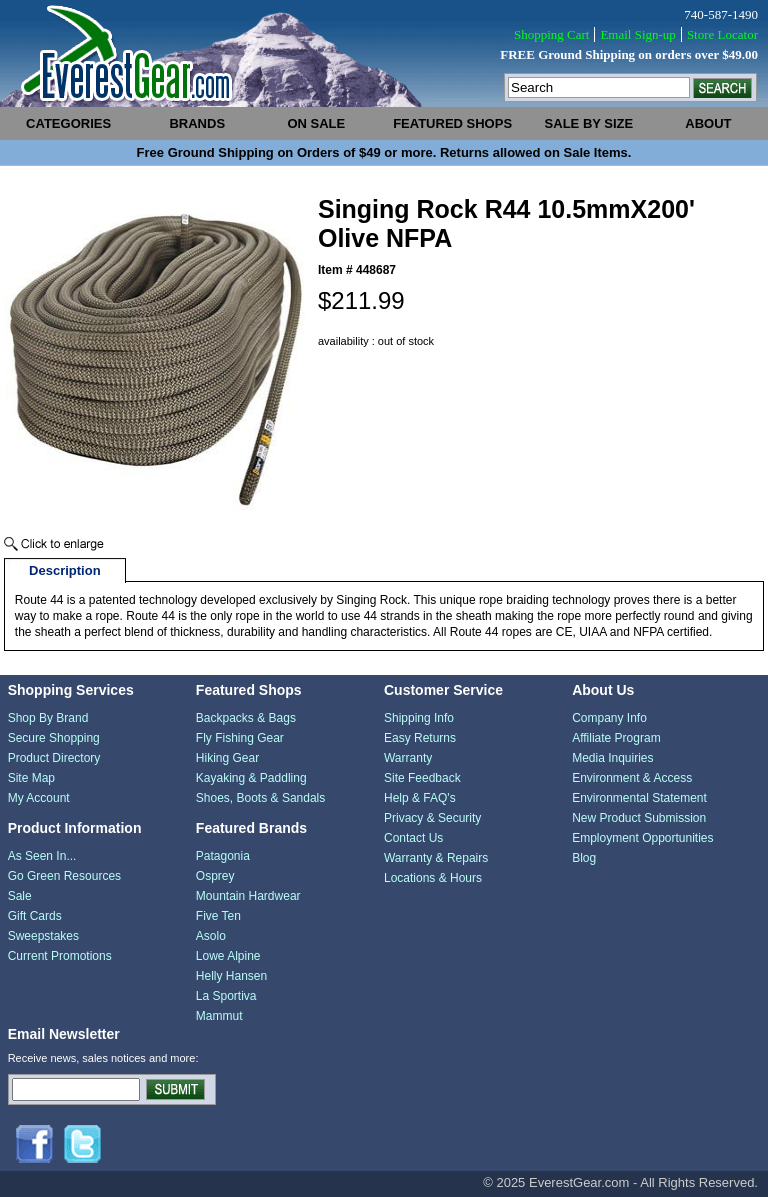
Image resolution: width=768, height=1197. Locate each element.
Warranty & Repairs (436, 858)
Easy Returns (420, 738)
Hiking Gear (227, 758)
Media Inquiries (612, 758)
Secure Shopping (54, 738)
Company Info (609, 718)
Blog (584, 858)
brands (197, 123)
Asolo (211, 936)
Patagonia (223, 856)
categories (68, 123)
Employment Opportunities (642, 838)
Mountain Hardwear (248, 896)
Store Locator (722, 34)
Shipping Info (419, 718)
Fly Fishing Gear (240, 738)
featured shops (452, 123)
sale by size (589, 123)
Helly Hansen (231, 976)
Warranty (408, 758)
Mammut (219, 1016)
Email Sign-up (637, 34)
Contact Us (413, 838)
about (708, 123)
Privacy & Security (432, 818)
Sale (20, 896)
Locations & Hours (433, 878)
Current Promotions (60, 956)
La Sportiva (226, 996)
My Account (39, 798)
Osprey (215, 876)
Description (65, 570)
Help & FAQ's (420, 798)
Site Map (31, 778)
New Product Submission (639, 818)
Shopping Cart (551, 34)
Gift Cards (35, 916)
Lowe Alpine (228, 956)
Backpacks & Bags (246, 718)
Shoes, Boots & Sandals (260, 798)
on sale (316, 123)
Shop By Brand (48, 718)
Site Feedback (422, 778)
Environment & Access (632, 778)
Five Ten (218, 916)
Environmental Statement (639, 798)
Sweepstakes (43, 936)
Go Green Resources (64, 876)
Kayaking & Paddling (251, 778)
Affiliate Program (616, 738)
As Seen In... (42, 856)
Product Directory (54, 758)
